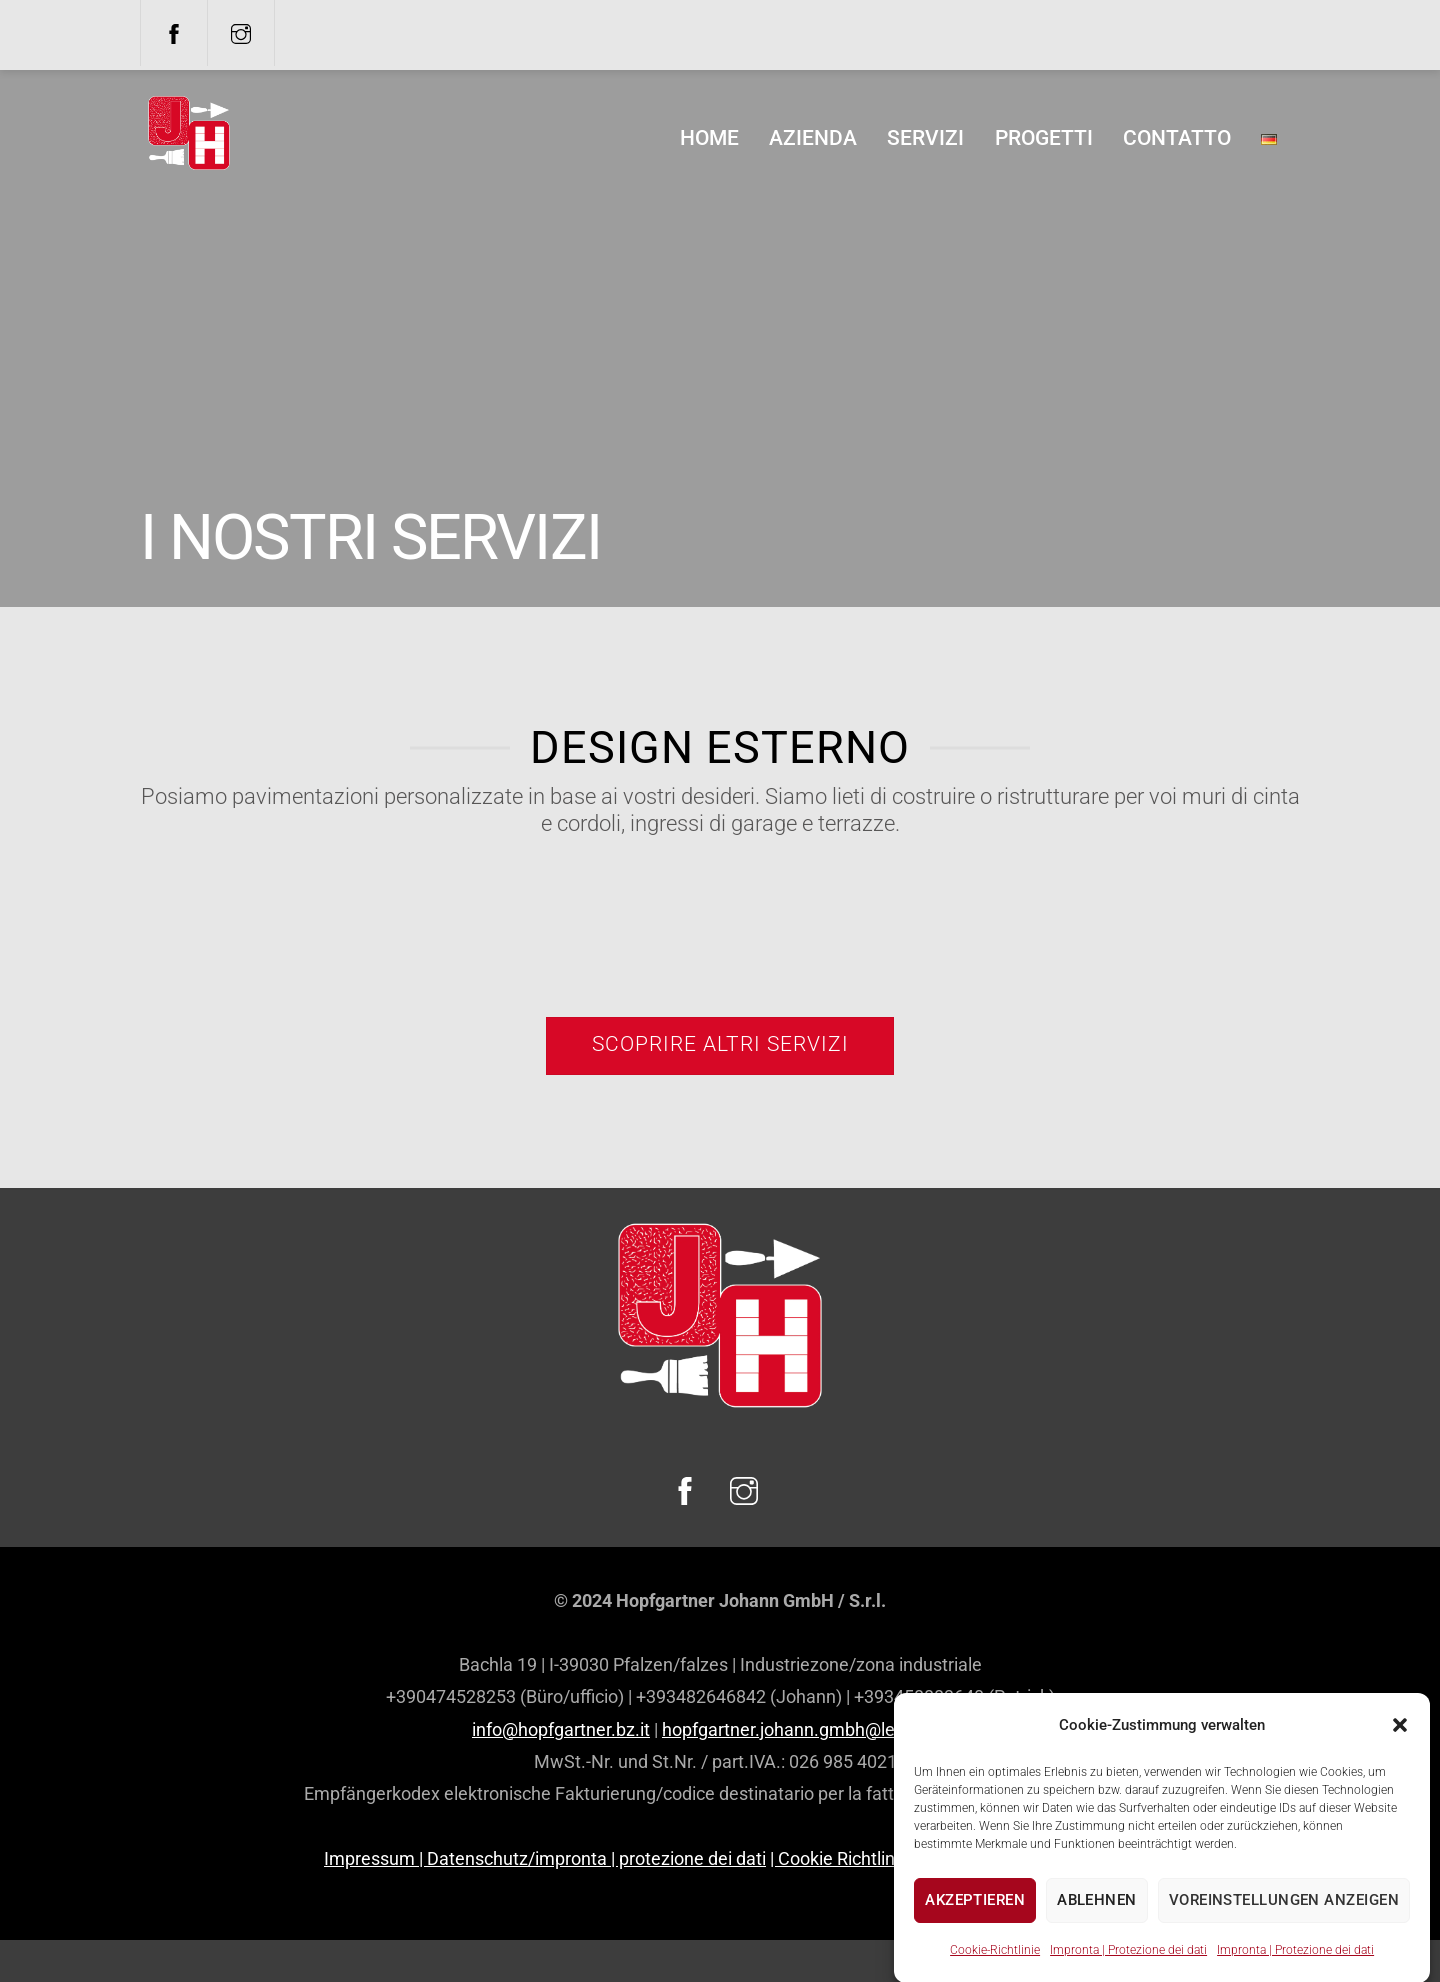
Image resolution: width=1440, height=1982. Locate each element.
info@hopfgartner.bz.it (561, 1729)
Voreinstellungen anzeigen (1284, 1924)
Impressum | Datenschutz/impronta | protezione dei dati (545, 1858)
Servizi (925, 138)
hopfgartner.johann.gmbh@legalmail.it (815, 1729)
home (709, 138)
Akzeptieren (975, 1924)
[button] (1400, 1749)
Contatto (1177, 138)
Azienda (813, 138)
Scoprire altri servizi (720, 1044)
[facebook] (174, 32)
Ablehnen (1097, 1924)
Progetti (1044, 138)
